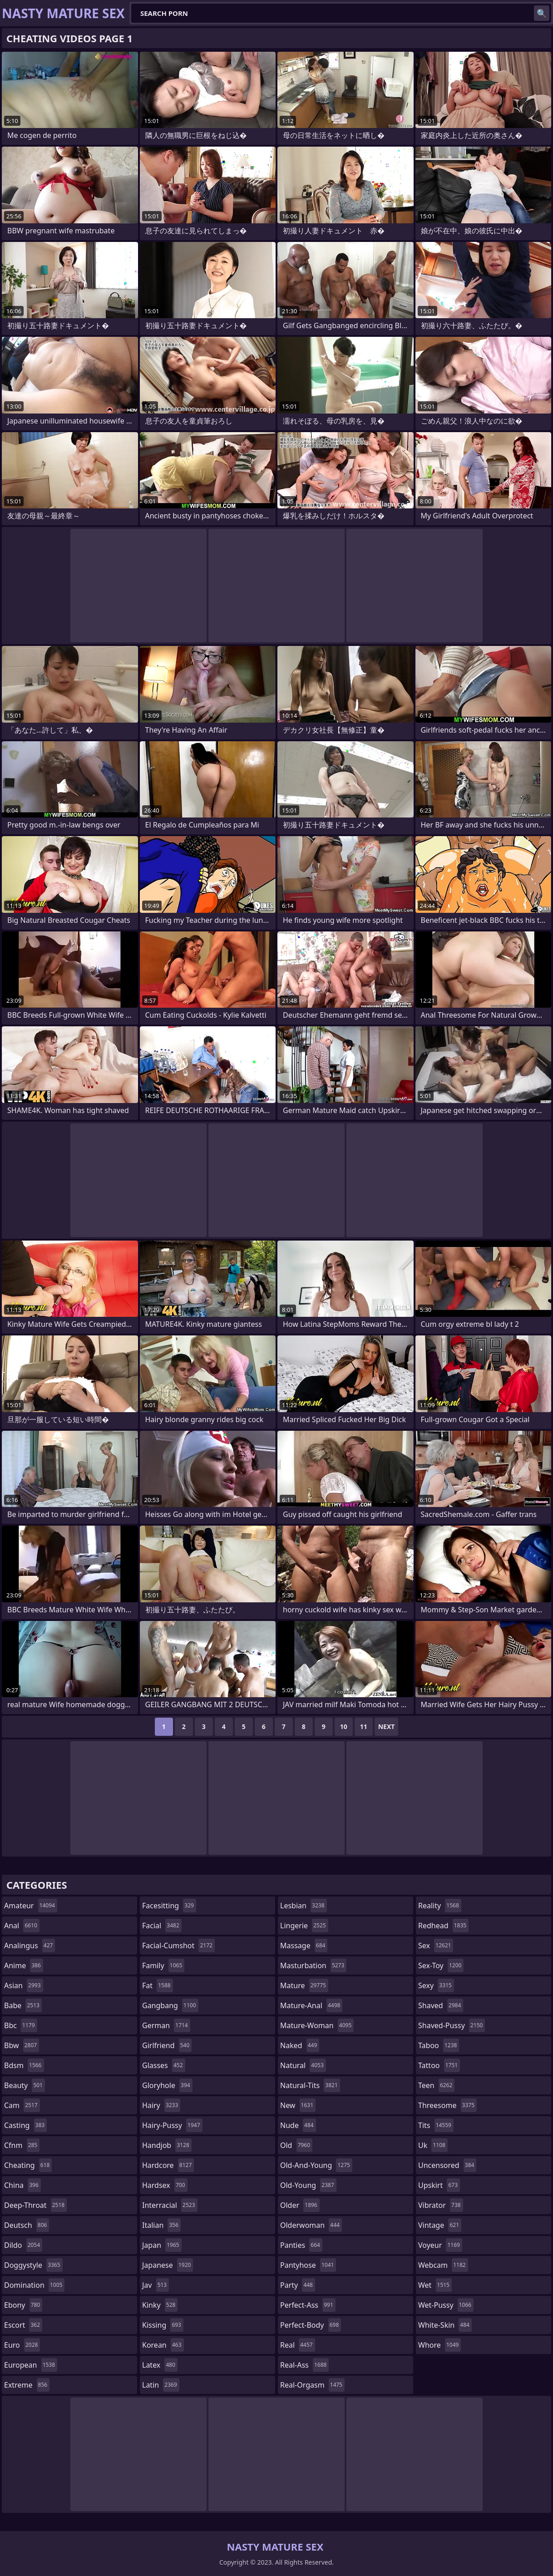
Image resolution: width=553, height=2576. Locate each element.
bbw (21, 2045)
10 (343, 1726)
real (297, 2345)
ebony (23, 2305)
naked (299, 2045)
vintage (439, 2225)
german (166, 2025)
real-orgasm (312, 2385)
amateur (30, 1905)
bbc (20, 2025)
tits (436, 2125)
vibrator (440, 2205)
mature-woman (317, 2025)
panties (301, 2245)
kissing (162, 2325)
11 (363, 1726)
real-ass (304, 2365)
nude (298, 2125)
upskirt (439, 2185)
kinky (160, 2305)
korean (163, 2345)
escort (23, 2325)
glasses (163, 2065)
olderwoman (311, 2225)
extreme (26, 2385)
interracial (170, 2205)
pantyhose (308, 2265)
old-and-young (316, 2165)
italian (161, 2225)
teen (436, 2085)
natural (303, 2065)
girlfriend (167, 2045)
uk (433, 2145)
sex (435, 1945)
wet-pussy (446, 2305)
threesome (447, 2105)
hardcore (168, 2165)
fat (157, 1985)
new (298, 2105)
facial (162, 1925)
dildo (23, 2245)
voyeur (440, 2245)
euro (22, 2345)
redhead (443, 1925)
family (163, 1965)
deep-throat (35, 2205)
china (22, 2185)
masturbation (313, 1965)
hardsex (165, 2185)
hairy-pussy (172, 2125)
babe (23, 2005)
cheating (28, 2165)
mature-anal (311, 2005)
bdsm (24, 2065)
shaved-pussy (451, 2025)
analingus (29, 1945)
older (300, 2205)
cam (22, 2105)
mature (304, 1985)
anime (23, 1965)
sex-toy (441, 1965)
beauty (24, 2085)
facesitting (169, 1905)
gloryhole (167, 2085)
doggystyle (33, 2265)
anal (22, 1925)
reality (439, 1905)
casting (25, 2125)
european (30, 2365)
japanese (167, 2265)
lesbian (303, 1905)
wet (435, 2285)
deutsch (26, 2225)
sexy (436, 1985)
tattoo (439, 2065)
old (296, 2145)
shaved (440, 2005)
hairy (161, 2105)
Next (386, 1726)
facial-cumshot (178, 1945)
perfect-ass (308, 2305)
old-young (308, 2185)
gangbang (170, 2005)
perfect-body (310, 2325)
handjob (167, 2145)
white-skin (445, 2325)
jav (155, 2285)
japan (162, 2245)
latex (160, 2365)
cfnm (22, 2145)
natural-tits (310, 2085)
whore (439, 2345)
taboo (438, 2045)
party (297, 2285)
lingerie (304, 1925)
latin (160, 2385)
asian (23, 1985)
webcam (443, 2265)
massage (303, 1945)
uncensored (447, 2165)
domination (34, 2285)
